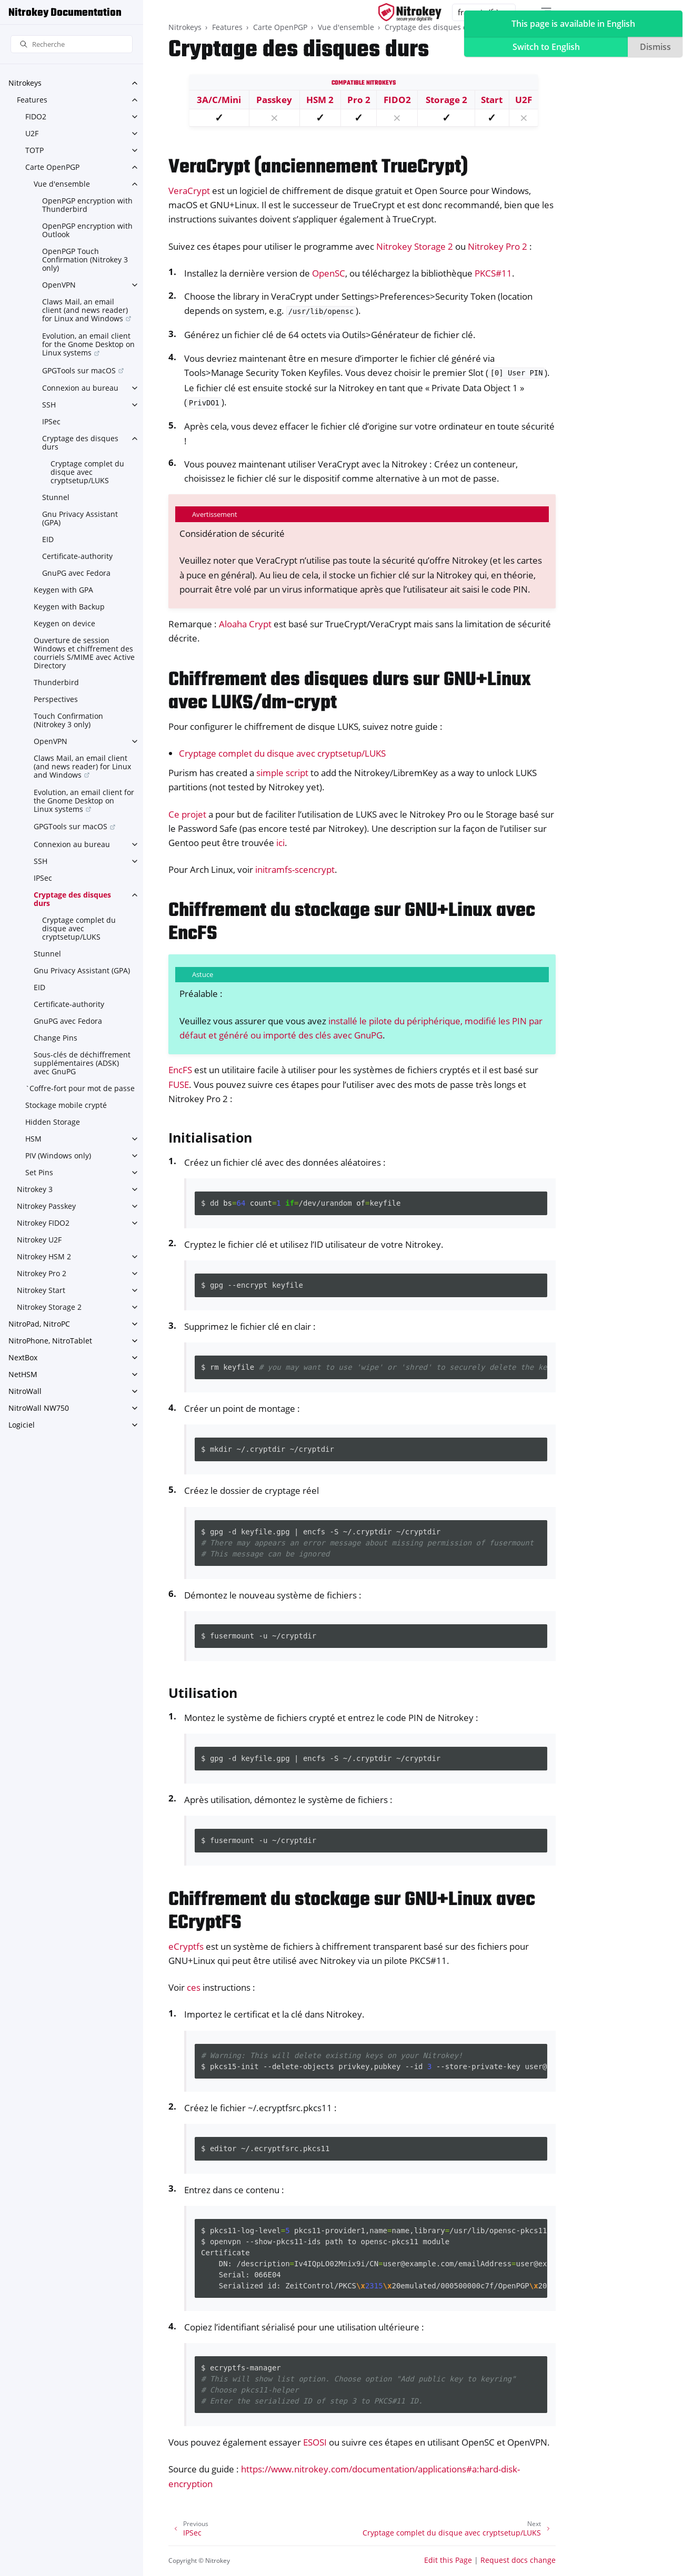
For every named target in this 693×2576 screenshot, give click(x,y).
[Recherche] (71, 44)
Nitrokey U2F (39, 1240)
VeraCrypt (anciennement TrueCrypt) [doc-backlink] (318, 167)
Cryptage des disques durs (80, 442)
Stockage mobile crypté (66, 1105)
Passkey (274, 100)
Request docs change (518, 2560)
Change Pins (55, 1038)
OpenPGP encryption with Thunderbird (87, 205)
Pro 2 (358, 100)
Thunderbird (56, 682)
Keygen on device (64, 623)
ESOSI (315, 2442)
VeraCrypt (189, 191)
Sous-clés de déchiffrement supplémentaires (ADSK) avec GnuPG (82, 1063)
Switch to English (546, 47)
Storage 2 (446, 100)
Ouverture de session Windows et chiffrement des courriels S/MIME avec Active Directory (84, 652)
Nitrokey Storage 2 (49, 1307)
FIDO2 (35, 116)
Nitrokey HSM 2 (44, 1256)
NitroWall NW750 (38, 1408)
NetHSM (22, 1374)
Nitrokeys (25, 83)
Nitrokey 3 (35, 1189)
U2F (31, 133)
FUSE (178, 1084)
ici (280, 843)
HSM (33, 1139)
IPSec (51, 421)
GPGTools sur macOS (79, 370)
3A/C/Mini (219, 100)
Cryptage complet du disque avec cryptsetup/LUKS (87, 472)
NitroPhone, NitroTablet (50, 1341)
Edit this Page (448, 2560)
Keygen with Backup (69, 607)
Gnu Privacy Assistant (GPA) (80, 518)
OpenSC (328, 273)
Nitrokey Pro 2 (41, 1273)
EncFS (180, 1070)
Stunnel (55, 497)
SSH (49, 405)
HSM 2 (320, 100)
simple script (282, 773)
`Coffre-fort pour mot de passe (80, 1088)
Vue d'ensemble (62, 184)
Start (492, 100)
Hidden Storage (52, 1122)
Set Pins (39, 1172)
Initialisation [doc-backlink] (210, 1137)
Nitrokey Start (41, 1290)
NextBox (22, 1357)
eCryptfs (186, 1946)
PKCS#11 (493, 273)
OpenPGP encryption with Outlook (87, 230)
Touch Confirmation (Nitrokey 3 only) (68, 720)
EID (48, 539)
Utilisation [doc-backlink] (202, 1693)
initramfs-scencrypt (295, 869)
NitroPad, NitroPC (39, 1324)
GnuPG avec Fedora (76, 573)
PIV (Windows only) (58, 1155)
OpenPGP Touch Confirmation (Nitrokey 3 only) (85, 259)
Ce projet (187, 814)
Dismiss (655, 47)
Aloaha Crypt (245, 624)
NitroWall (25, 1391)
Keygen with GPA (63, 590)
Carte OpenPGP (52, 167)
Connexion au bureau (80, 388)
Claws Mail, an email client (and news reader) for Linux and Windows (85, 310)
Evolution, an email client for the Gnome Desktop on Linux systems (88, 344)
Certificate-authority (77, 556)
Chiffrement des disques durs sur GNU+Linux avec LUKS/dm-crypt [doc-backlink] (349, 691)
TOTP (34, 150)
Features (32, 100)
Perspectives (56, 699)
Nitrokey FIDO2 (43, 1223)
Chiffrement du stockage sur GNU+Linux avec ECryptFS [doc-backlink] (351, 1911)
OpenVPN (59, 285)
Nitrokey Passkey (46, 1206)
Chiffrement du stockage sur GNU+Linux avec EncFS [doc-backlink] (351, 922)
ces (193, 1987)
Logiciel (21, 1425)
